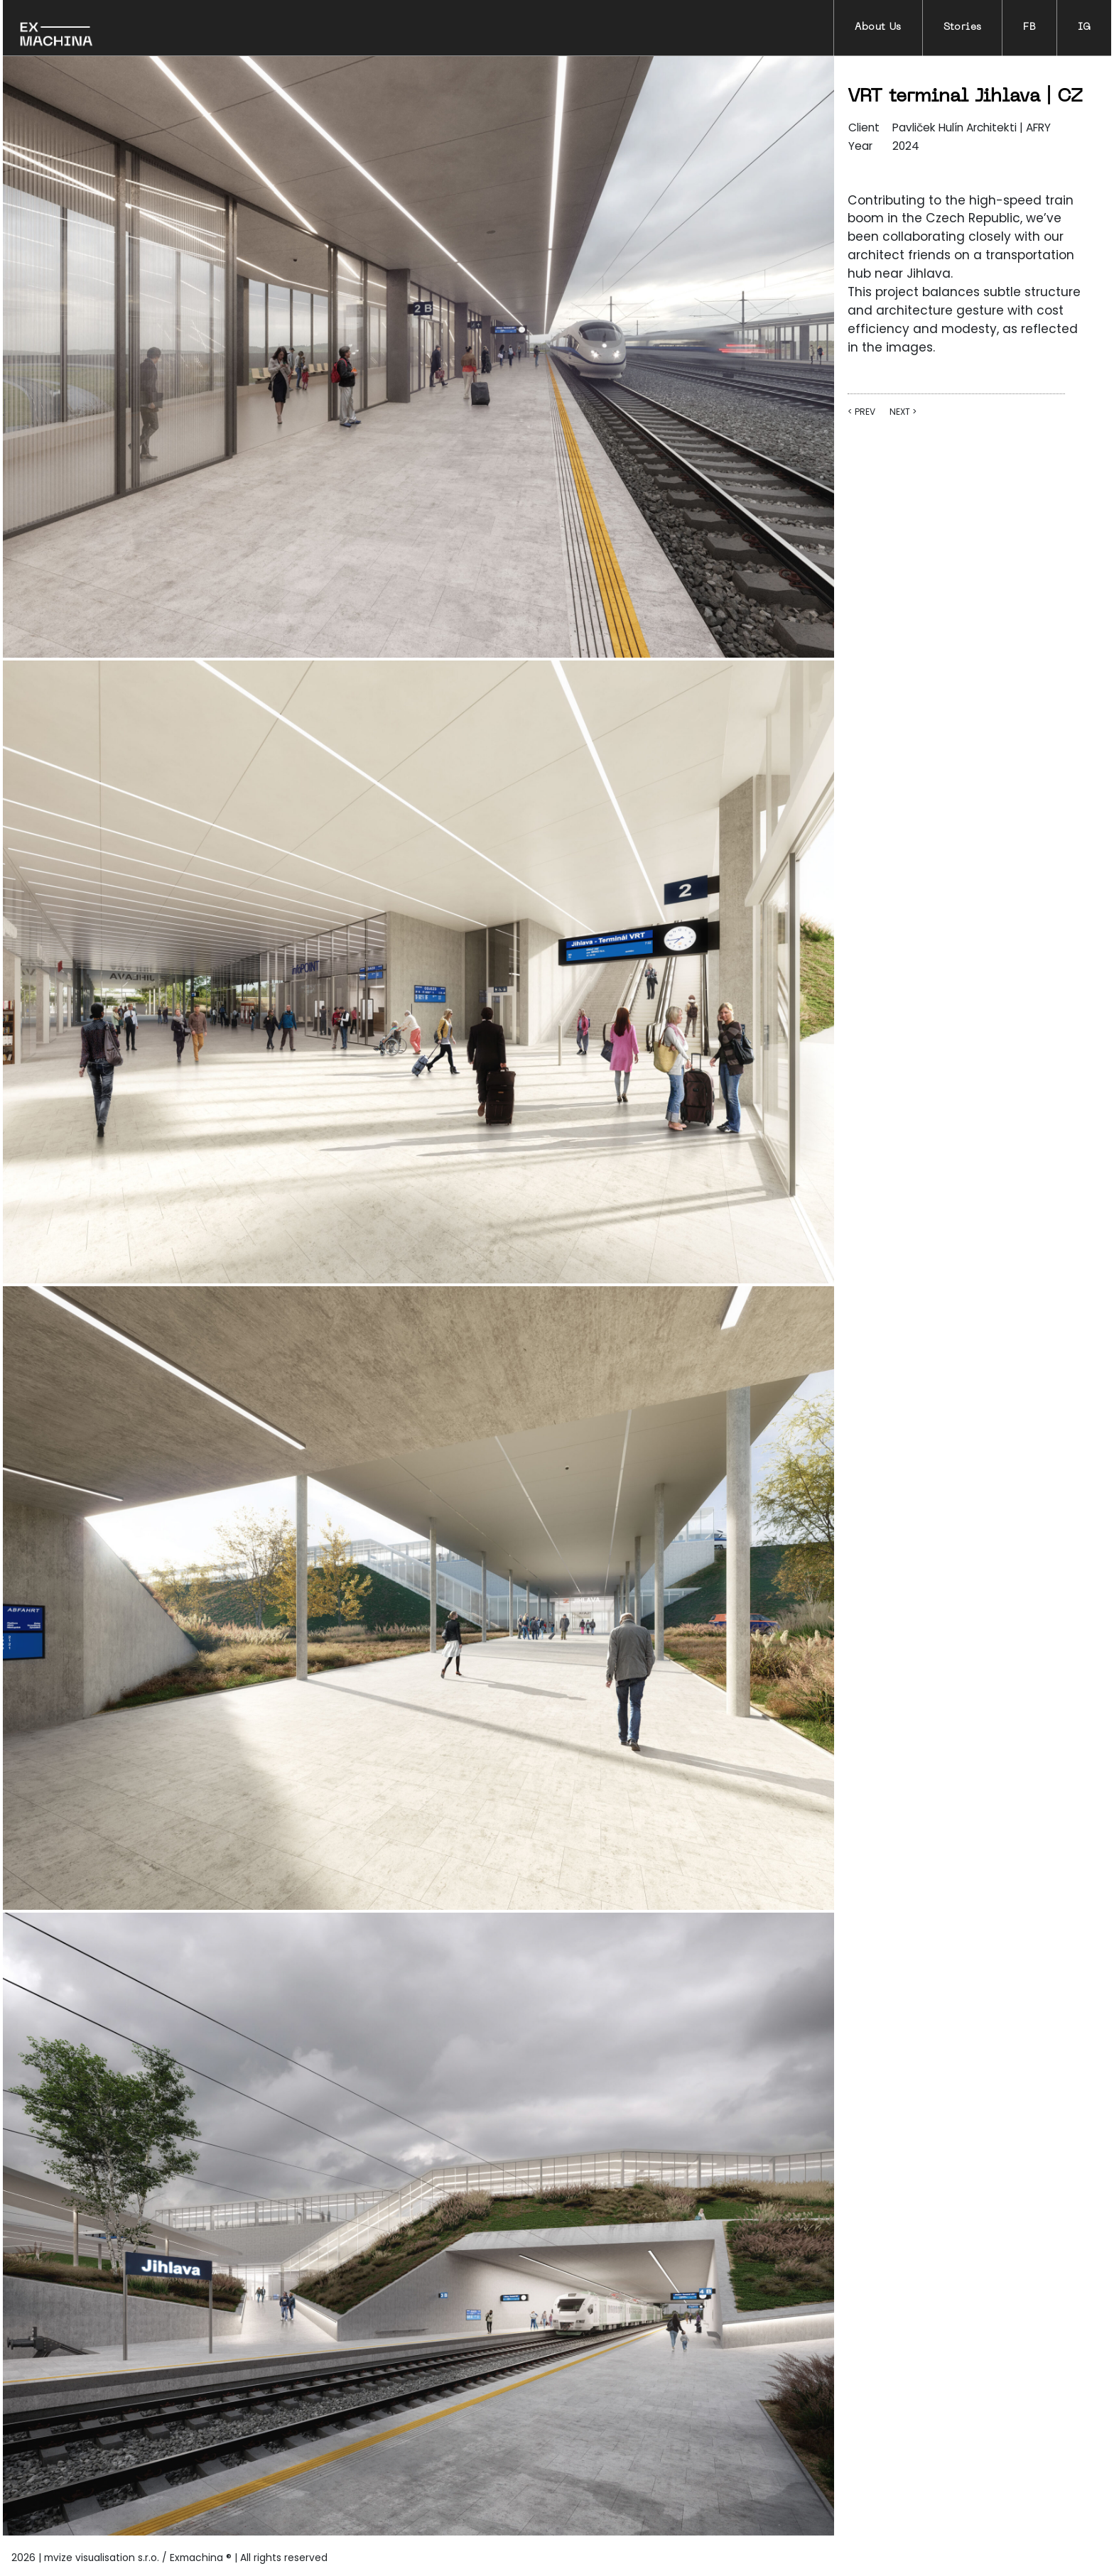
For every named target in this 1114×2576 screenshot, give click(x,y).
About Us (878, 27)
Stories (962, 27)
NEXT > (903, 412)
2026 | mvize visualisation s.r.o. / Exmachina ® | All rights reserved (169, 2558)
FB (1029, 27)
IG (1084, 27)
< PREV (861, 412)
